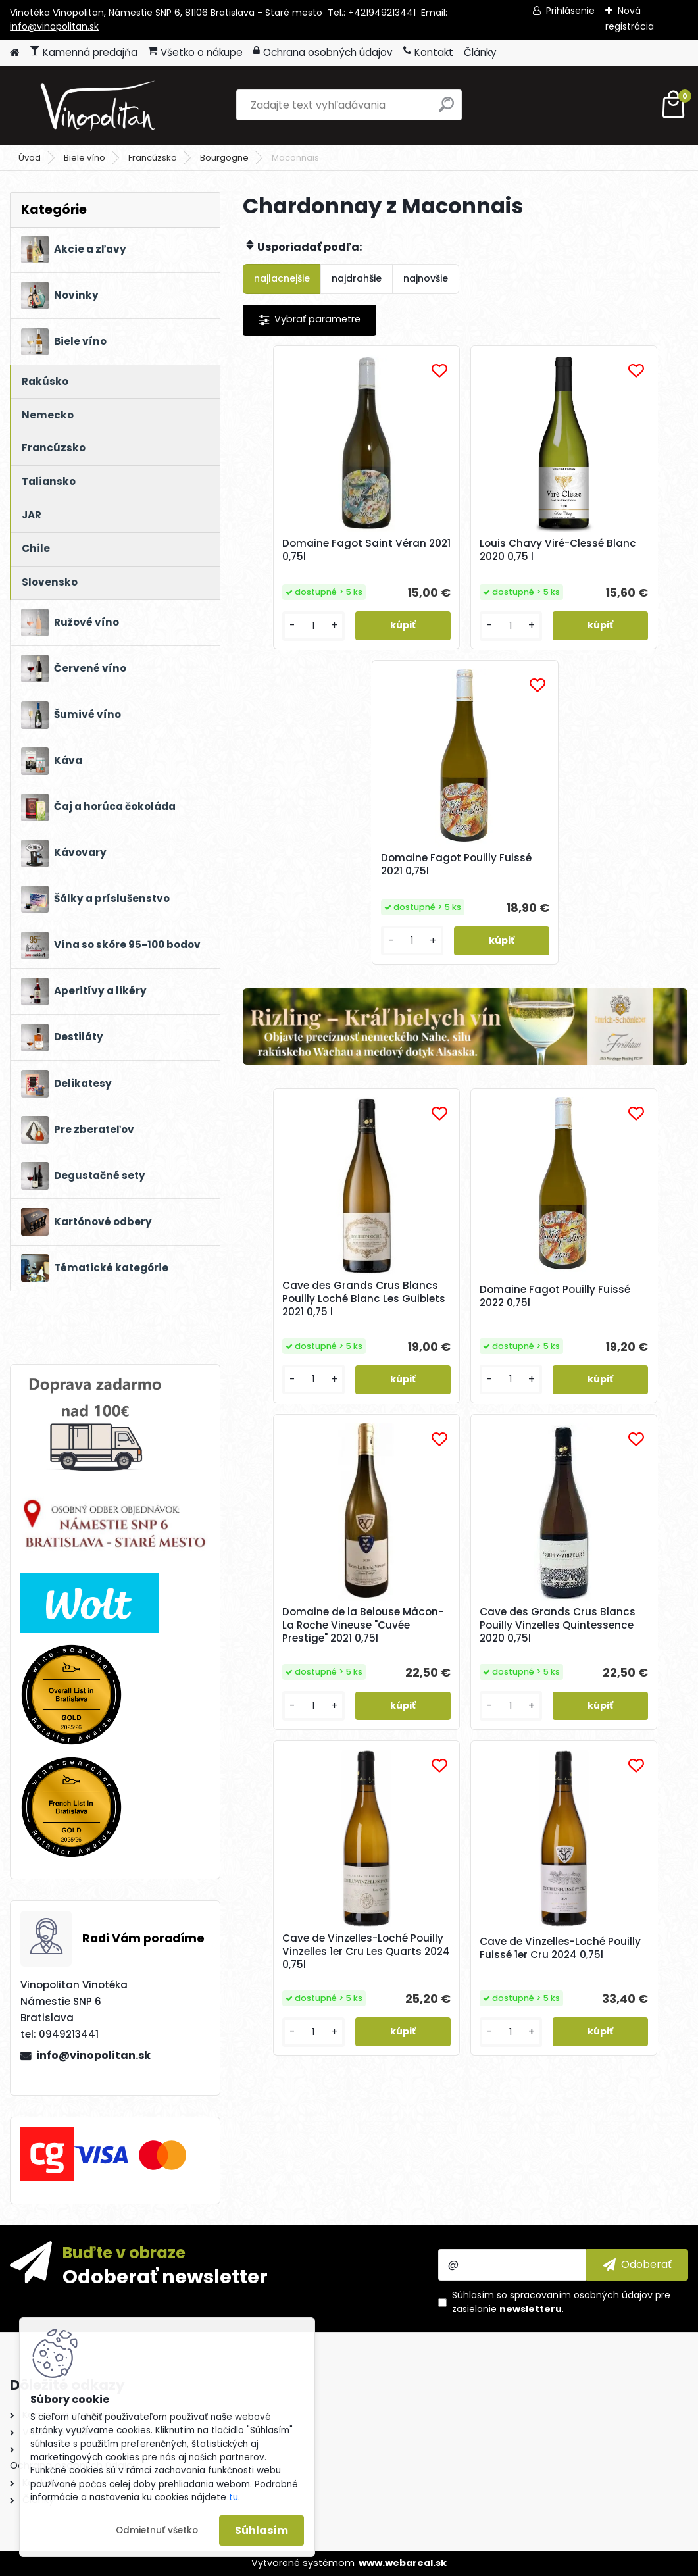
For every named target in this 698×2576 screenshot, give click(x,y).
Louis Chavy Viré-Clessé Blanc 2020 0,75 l (464, 556)
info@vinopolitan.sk (54, 26)
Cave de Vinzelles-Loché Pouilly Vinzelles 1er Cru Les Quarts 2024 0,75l (461, 1370)
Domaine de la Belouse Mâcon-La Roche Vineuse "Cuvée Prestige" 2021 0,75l (612, 1016)
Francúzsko (152, 157)
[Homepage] (14, 53)
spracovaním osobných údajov (581, 2295)
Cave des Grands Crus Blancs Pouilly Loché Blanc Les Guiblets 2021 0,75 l (316, 1016)
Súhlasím (261, 2530)
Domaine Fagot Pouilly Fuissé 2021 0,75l (611, 553)
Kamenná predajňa (83, 52)
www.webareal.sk (403, 2562)
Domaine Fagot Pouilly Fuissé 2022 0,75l (463, 1011)
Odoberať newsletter (165, 2275)
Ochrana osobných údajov (323, 52)
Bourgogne (224, 157)
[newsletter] (637, 2265)
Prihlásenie (570, 10)
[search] (446, 109)
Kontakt (428, 52)
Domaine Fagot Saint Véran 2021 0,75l (312, 553)
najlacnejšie (282, 278)
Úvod (29, 157)
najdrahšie (357, 278)
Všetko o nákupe (195, 52)
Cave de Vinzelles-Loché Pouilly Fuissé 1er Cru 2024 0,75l (611, 1368)
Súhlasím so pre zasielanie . (561, 2301)
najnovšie (425, 278)
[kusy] (278, 652)
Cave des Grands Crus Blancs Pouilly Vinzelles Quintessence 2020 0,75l (316, 1370)
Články (480, 52)
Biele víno (84, 157)
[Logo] (100, 105)
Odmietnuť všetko (157, 2530)
